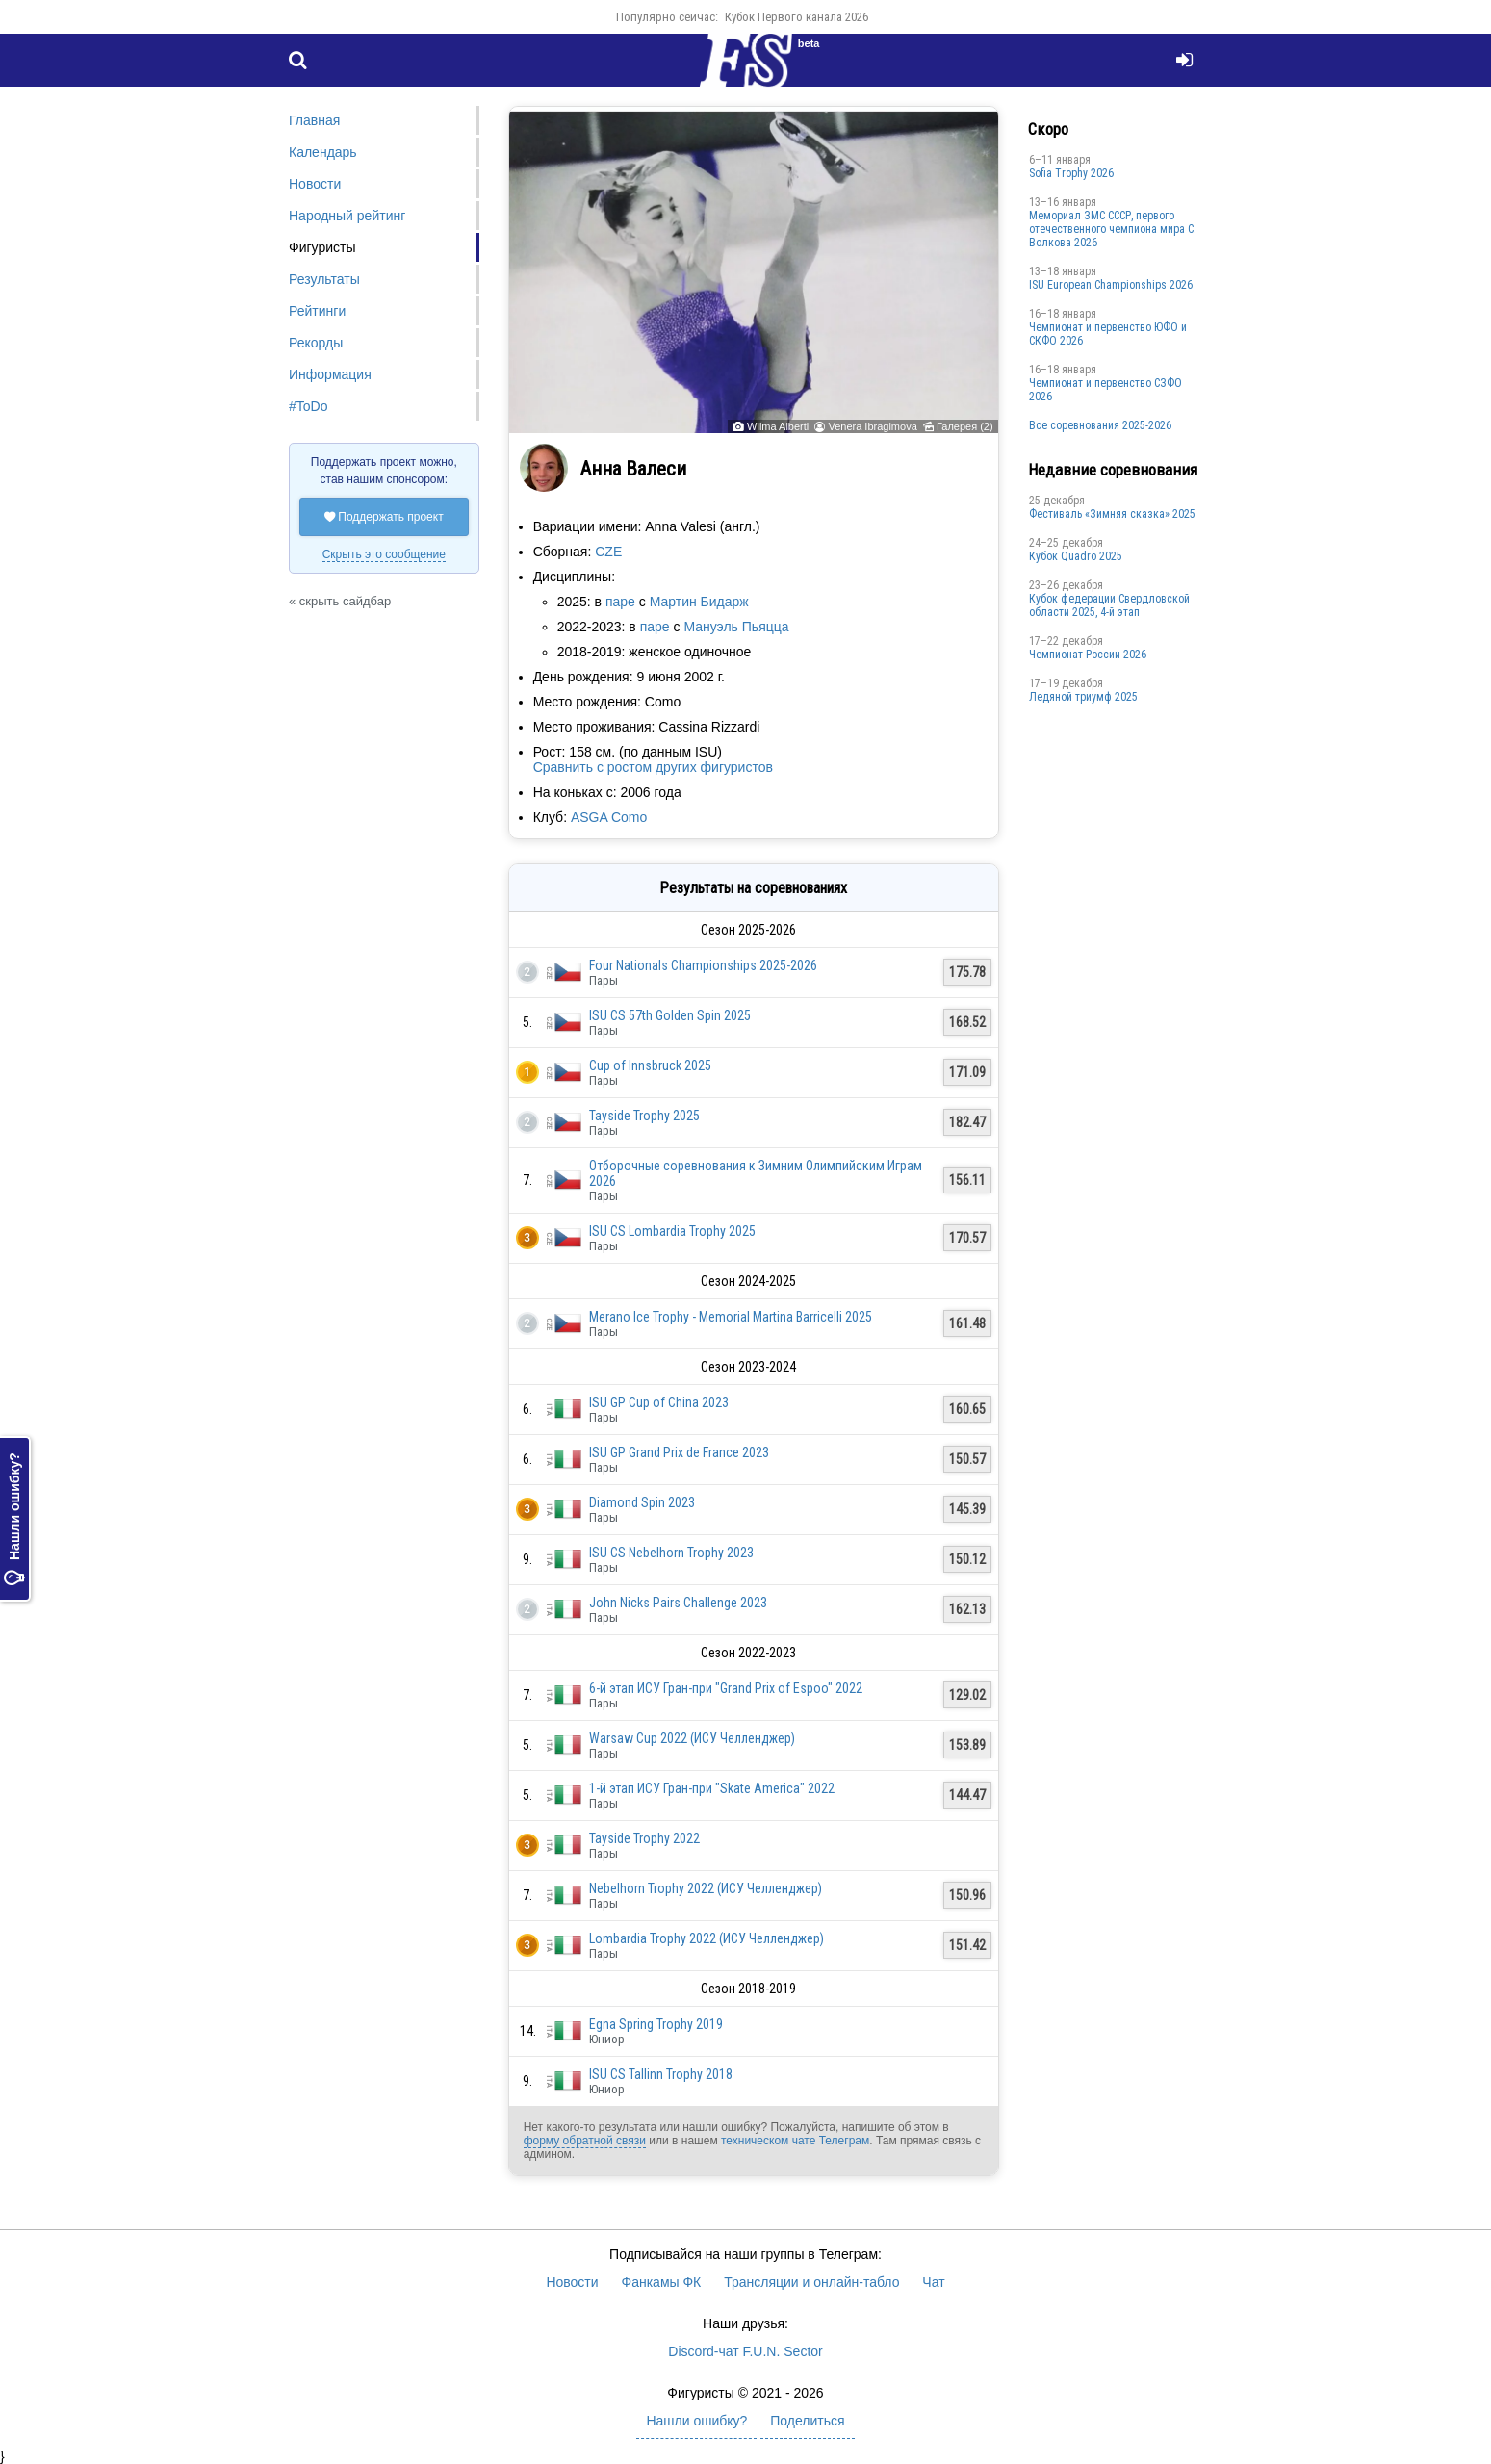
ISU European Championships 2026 (1111, 285)
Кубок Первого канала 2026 (796, 17)
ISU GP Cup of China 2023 (659, 1402)
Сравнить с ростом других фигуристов (653, 767)
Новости (315, 184)
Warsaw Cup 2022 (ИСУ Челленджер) (692, 1738)
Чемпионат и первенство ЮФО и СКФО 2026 (1108, 334)
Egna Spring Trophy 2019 (656, 2024)
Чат (933, 2282)
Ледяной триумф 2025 (1083, 697)
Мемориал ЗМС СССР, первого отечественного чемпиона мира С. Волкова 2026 (1112, 229)
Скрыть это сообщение (384, 554)
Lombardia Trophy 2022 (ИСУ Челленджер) (706, 1938)
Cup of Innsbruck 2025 (650, 1065)
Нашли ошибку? (14, 1518)
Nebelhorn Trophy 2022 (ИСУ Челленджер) (705, 1888)
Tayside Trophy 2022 (644, 1838)
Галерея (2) (965, 426)
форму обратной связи (585, 2140)
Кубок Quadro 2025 (1075, 556)
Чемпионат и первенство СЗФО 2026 (1105, 389)
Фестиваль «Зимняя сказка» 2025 (1112, 514)
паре (620, 601)
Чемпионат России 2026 (1087, 654)
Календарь (323, 152)
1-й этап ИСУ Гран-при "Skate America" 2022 (712, 1788)
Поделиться (807, 2420)
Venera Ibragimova (872, 426)
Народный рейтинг (347, 215)
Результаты (324, 279)
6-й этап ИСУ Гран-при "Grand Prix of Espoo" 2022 (725, 1688)
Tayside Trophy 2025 (644, 1115)
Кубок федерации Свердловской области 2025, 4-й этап (1109, 605)
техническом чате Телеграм (795, 2140)
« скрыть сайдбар (340, 601)
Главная (314, 120)
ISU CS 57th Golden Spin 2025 (670, 1015)
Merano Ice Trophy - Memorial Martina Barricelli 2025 (730, 1316)
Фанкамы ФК (662, 2282)
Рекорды (316, 342)
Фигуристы (322, 247)
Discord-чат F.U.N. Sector (745, 2351)
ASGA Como (609, 817)
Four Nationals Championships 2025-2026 (703, 965)
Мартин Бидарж (699, 601)
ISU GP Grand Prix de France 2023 (679, 1452)
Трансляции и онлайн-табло (811, 2282)
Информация (330, 374)
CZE (608, 551)
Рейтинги (317, 311)
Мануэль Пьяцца (735, 626)
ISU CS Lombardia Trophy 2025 (672, 1231)
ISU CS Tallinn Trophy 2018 (661, 2074)
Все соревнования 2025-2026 (1100, 425)
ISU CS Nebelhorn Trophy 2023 (671, 1552)
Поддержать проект (384, 517)
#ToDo (308, 406)
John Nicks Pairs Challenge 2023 (678, 1602)
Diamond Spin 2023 (642, 1502)
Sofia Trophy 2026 (1071, 173)
